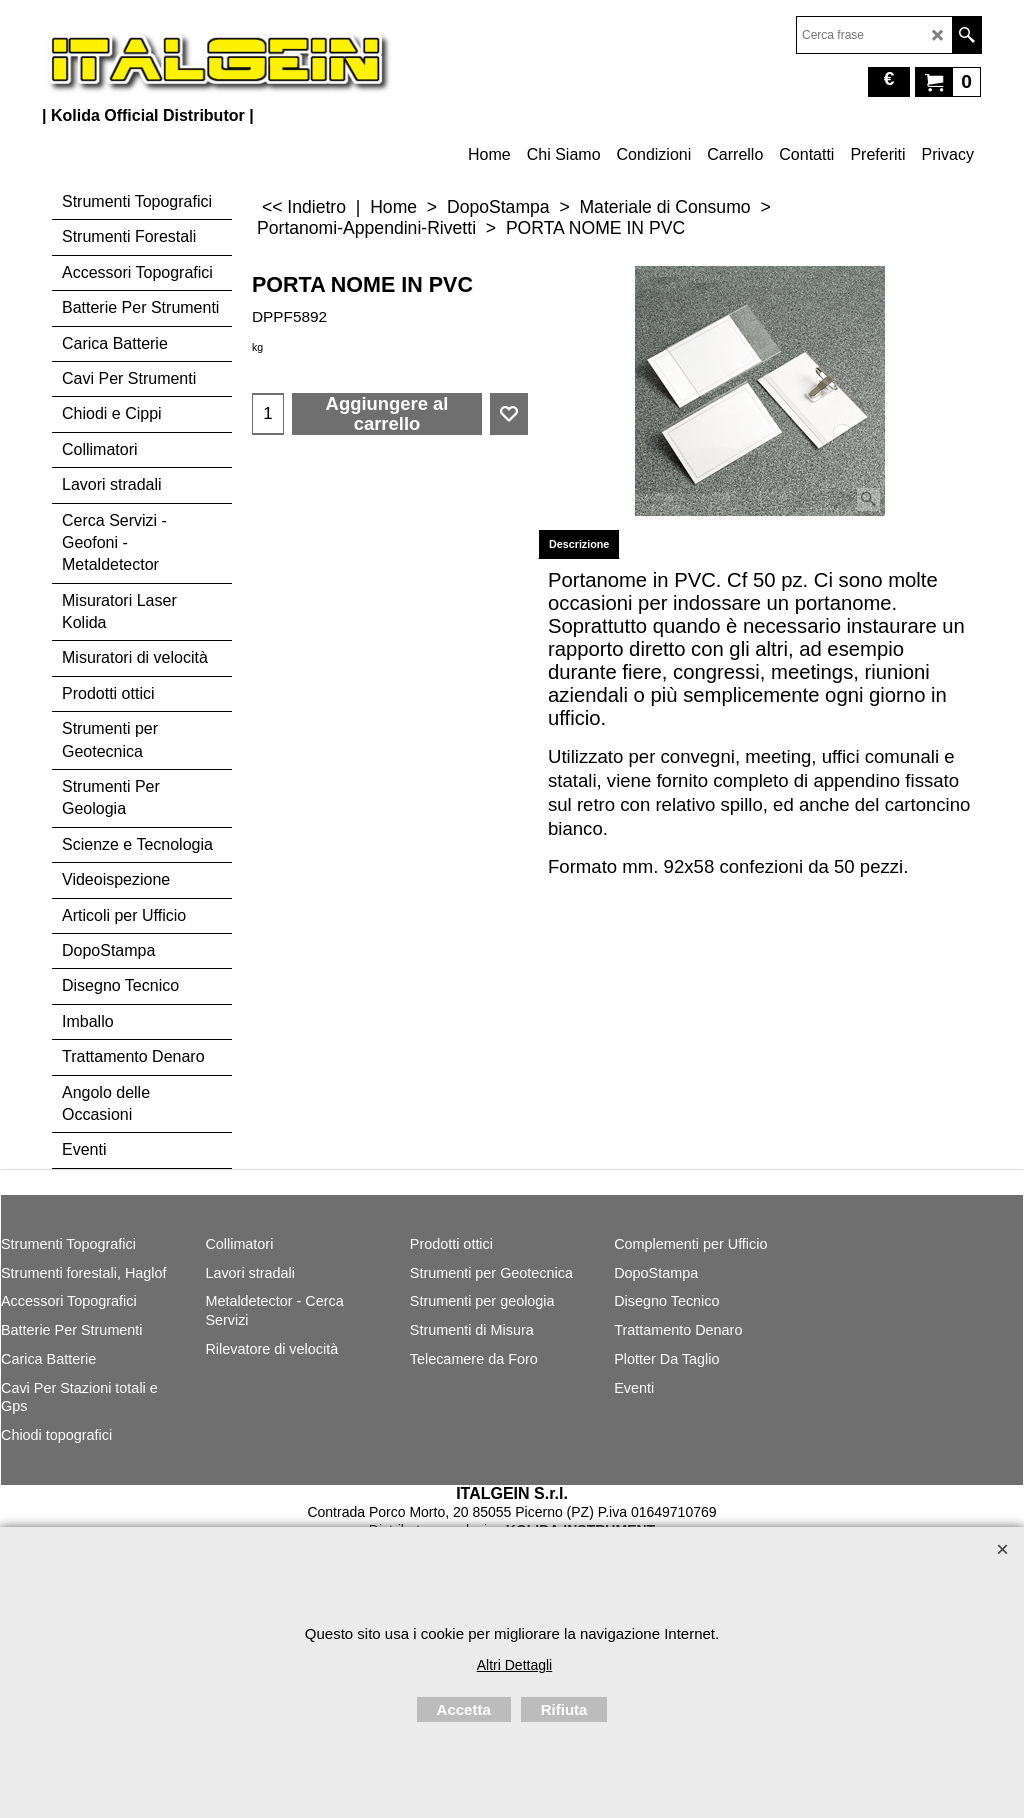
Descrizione (579, 544)
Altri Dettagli (514, 1665)
